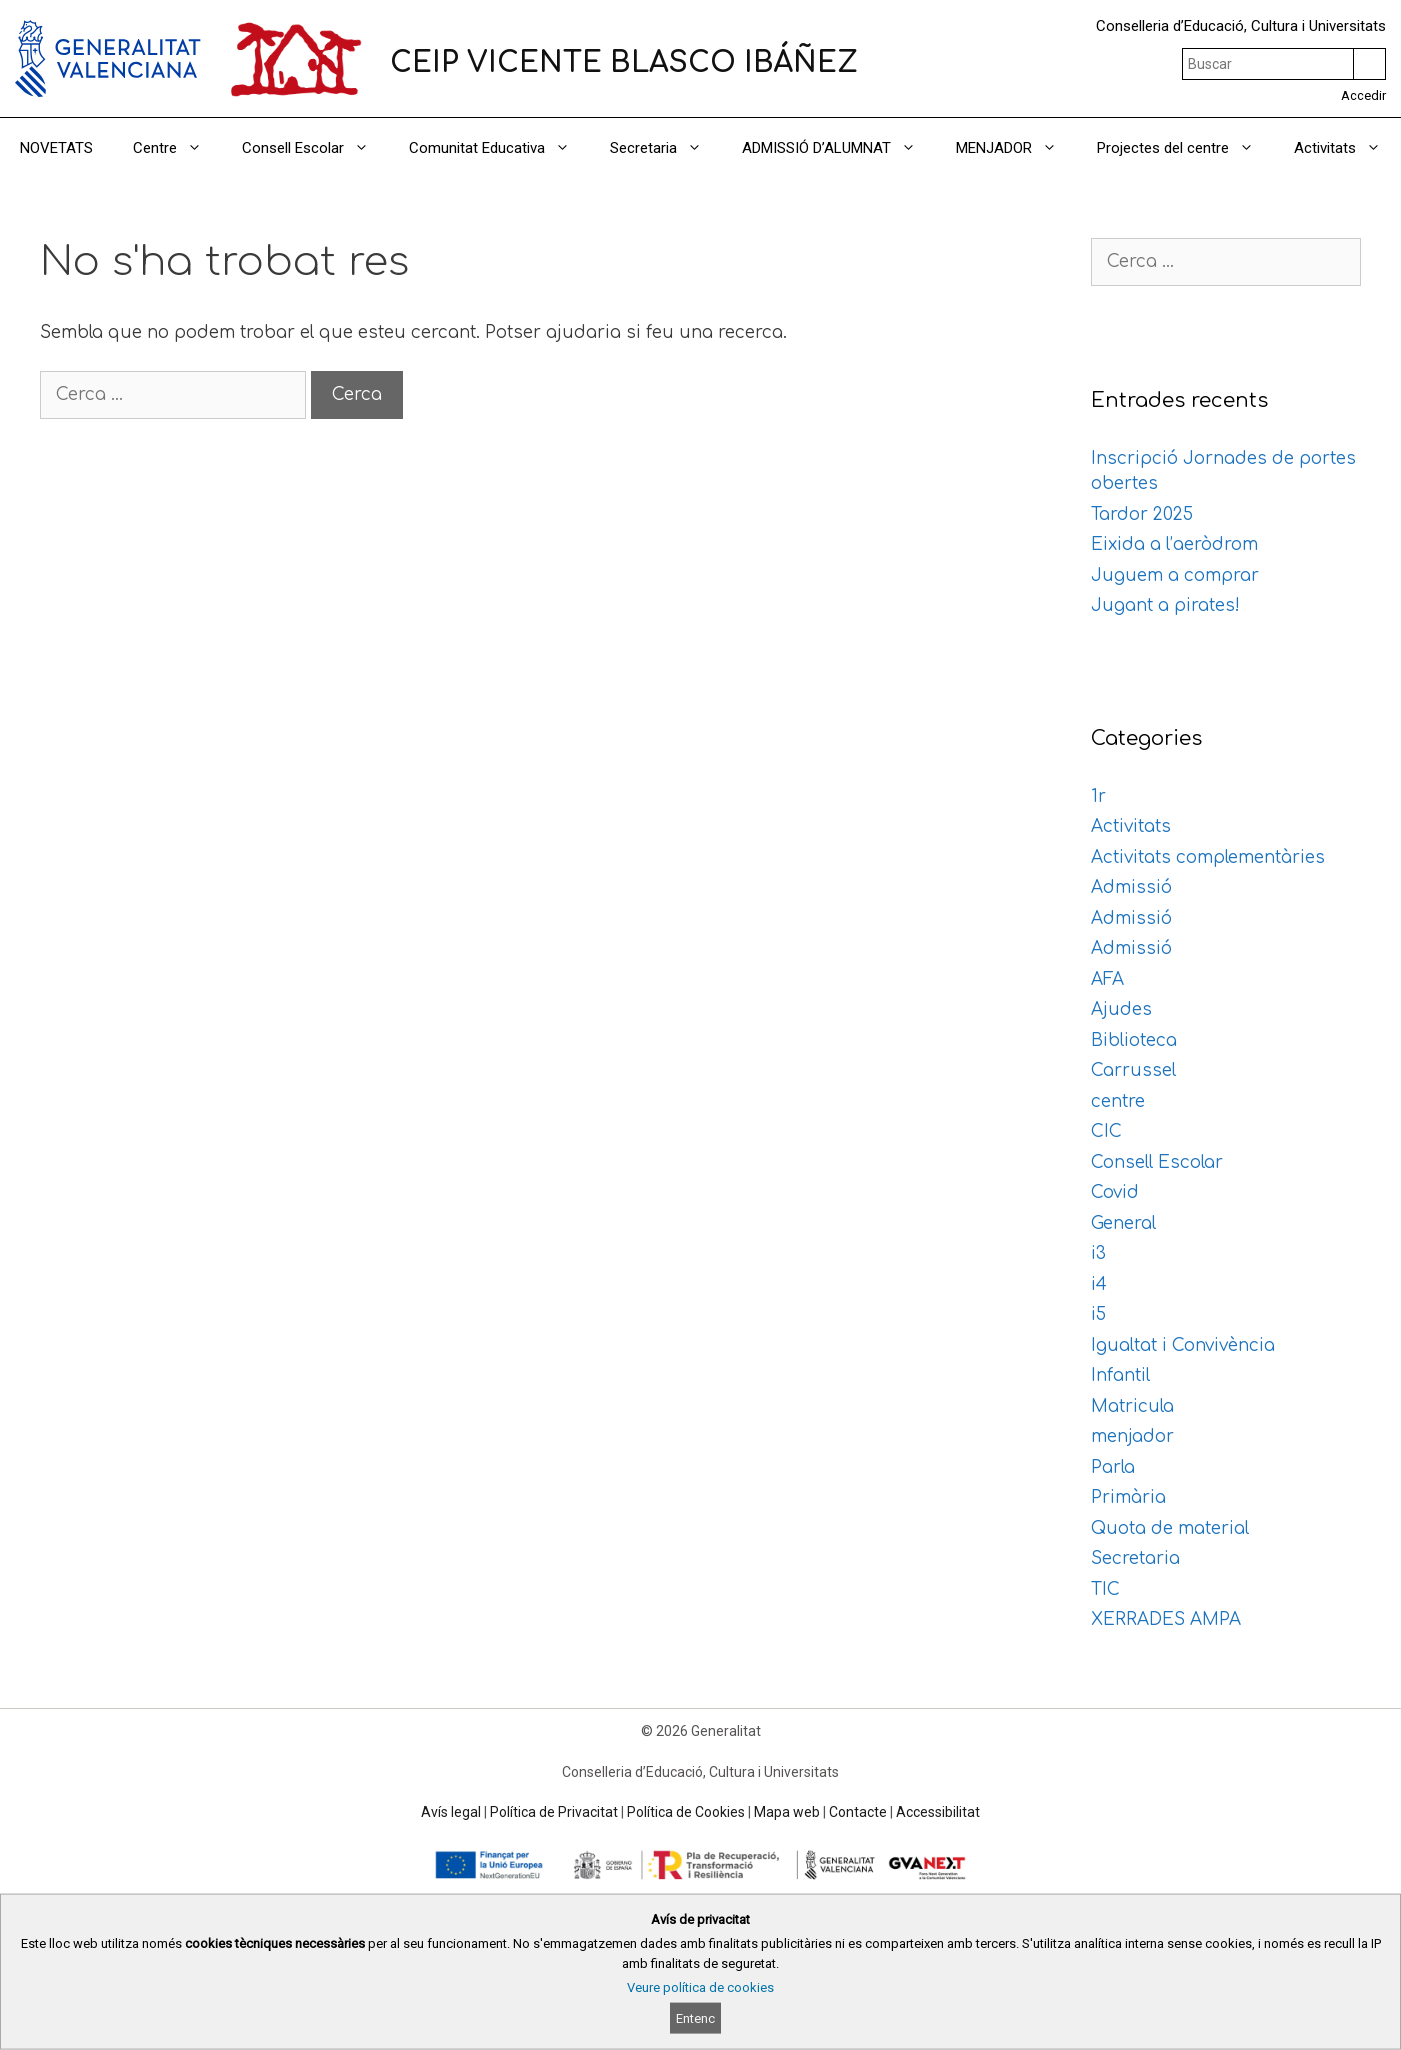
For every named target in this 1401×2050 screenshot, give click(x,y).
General (1123, 1223)
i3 (1098, 1253)
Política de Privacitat (554, 1812)
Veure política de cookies (700, 1987)
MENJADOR (1016, 148)
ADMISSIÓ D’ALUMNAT (839, 148)
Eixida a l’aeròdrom (1174, 544)
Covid (1115, 1192)
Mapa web (787, 1812)
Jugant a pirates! (1165, 605)
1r (1098, 796)
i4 (1099, 1284)
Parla (1113, 1467)
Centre (177, 148)
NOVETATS (56, 148)
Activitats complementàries (1208, 857)
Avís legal (451, 1812)
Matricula (1132, 1406)
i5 (1098, 1314)
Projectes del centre (1185, 148)
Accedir (1363, 95)
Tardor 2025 (1142, 514)
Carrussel (1133, 1070)
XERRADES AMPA (1166, 1619)
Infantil (1120, 1375)
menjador (1132, 1436)
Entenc (695, 2018)
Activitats (1347, 148)
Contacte (858, 1812)
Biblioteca (1134, 1040)
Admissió (1131, 887)
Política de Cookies (686, 1812)
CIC (1106, 1131)
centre (1118, 1101)
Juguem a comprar (1175, 575)
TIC (1105, 1589)
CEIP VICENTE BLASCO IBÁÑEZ (624, 63)
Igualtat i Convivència (1183, 1345)
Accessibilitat (938, 1812)
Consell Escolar (315, 148)
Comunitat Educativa (499, 148)
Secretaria (666, 148)
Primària (1128, 1497)
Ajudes (1121, 1009)
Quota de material (1170, 1528)
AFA (1107, 979)
